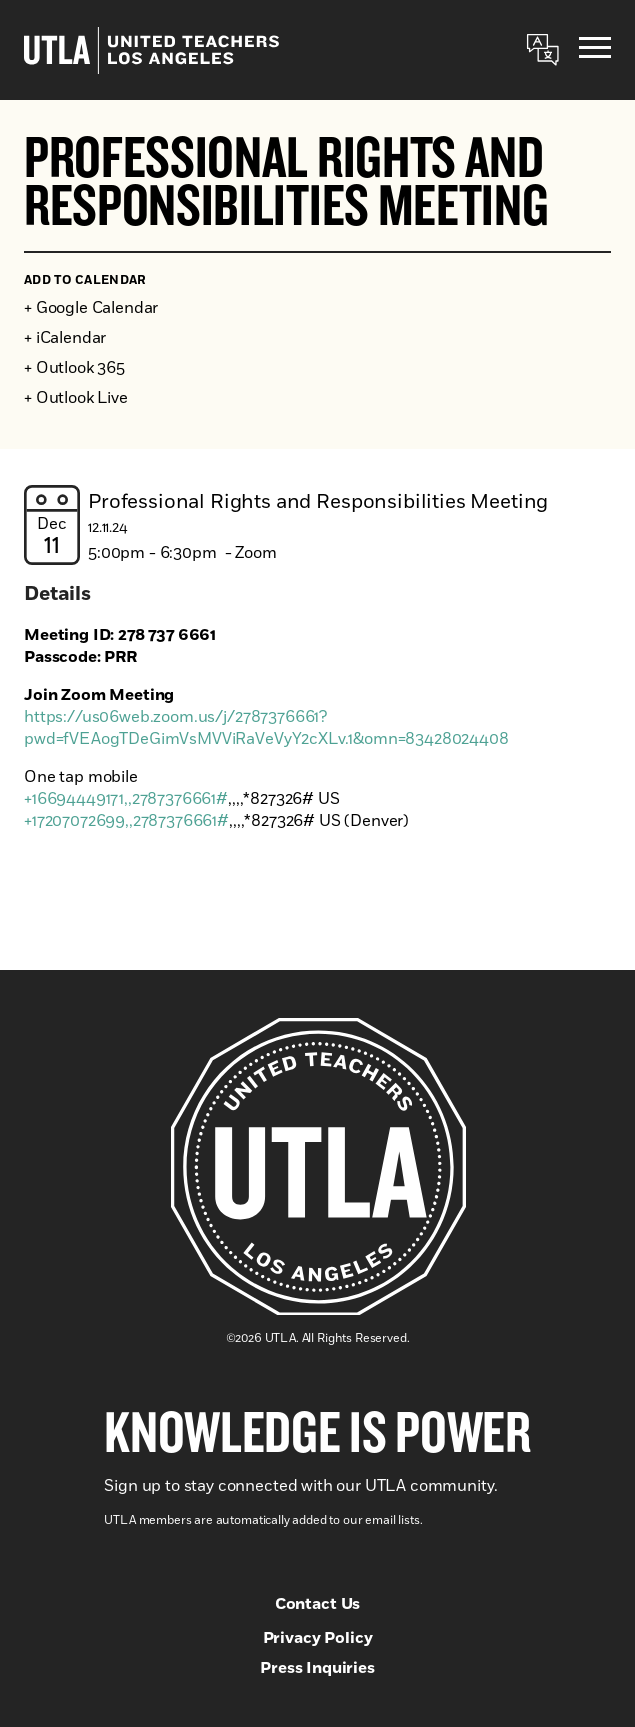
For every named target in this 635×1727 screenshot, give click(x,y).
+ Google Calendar (91, 308)
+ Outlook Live (76, 398)
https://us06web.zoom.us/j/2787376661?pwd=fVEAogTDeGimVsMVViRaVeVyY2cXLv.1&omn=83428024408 (266, 728)
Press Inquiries (317, 1668)
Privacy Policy (318, 1638)
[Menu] (595, 50)
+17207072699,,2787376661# (126, 821)
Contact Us (317, 1604)
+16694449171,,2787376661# (126, 799)
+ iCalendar (65, 338)
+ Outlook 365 (74, 368)
